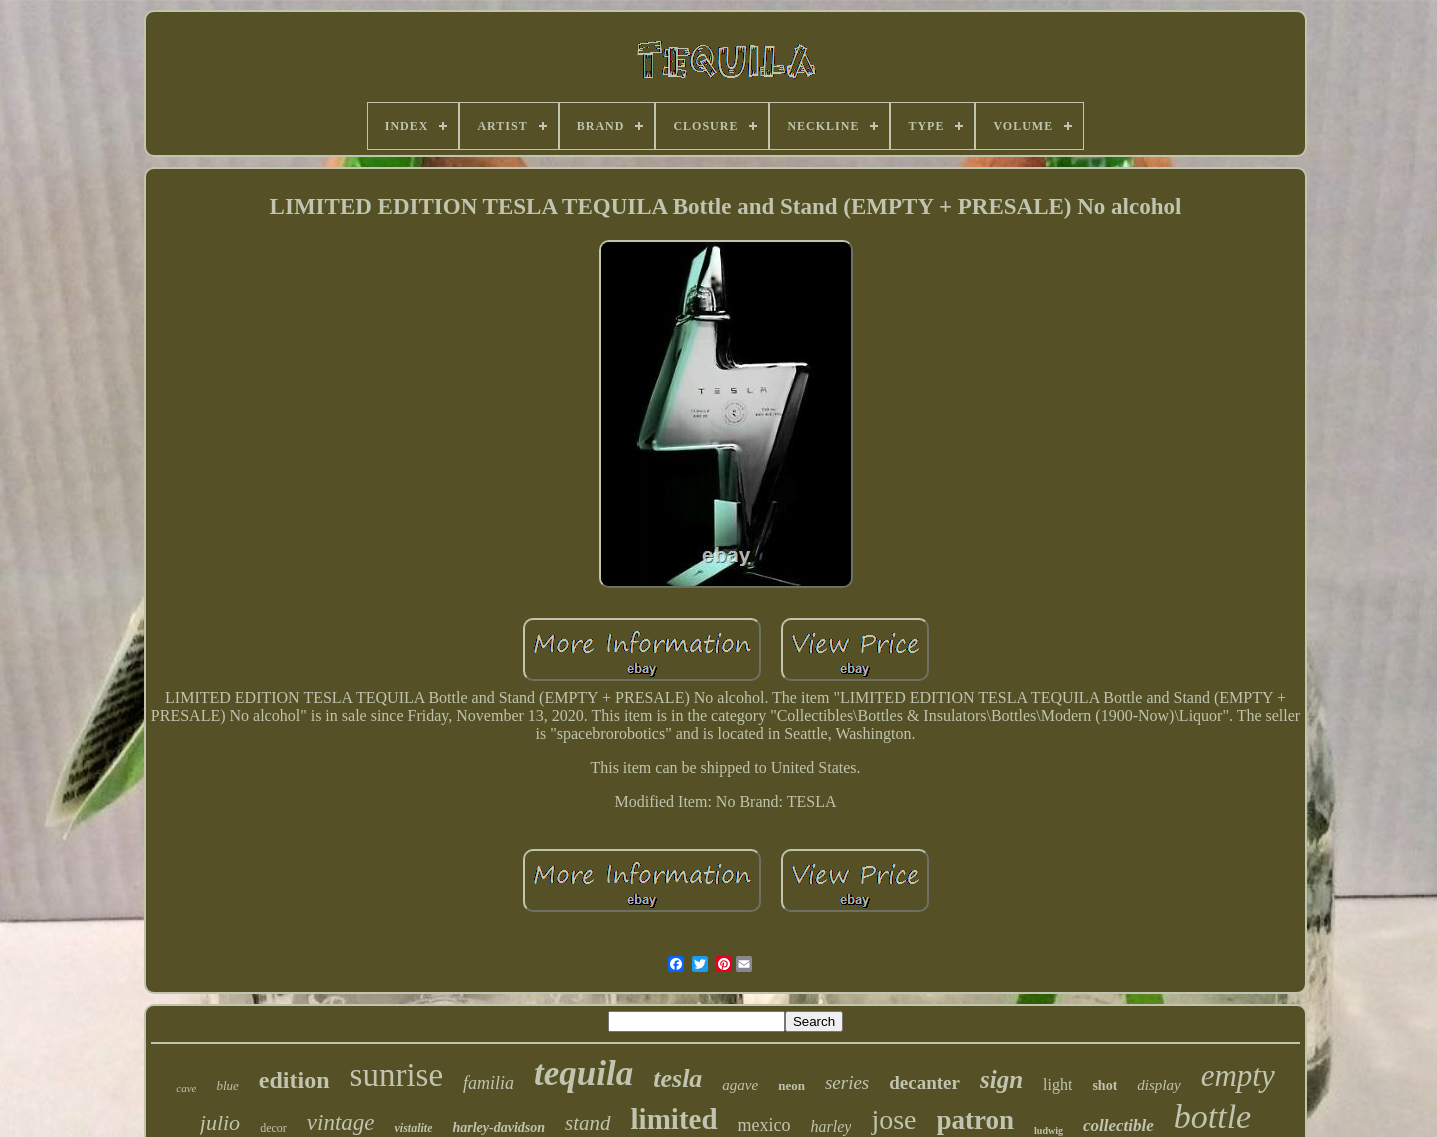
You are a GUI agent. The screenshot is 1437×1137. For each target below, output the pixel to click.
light (1057, 1084)
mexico (764, 1125)
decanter (924, 1082)
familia (488, 1083)
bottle (1212, 1116)
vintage (341, 1122)
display (1158, 1085)
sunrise (397, 1075)
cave (186, 1088)
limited (674, 1119)
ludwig (1048, 1130)
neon (791, 1085)
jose (893, 1119)
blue (227, 1085)
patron (976, 1120)
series (847, 1082)
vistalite (413, 1128)
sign (1001, 1079)
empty (1238, 1075)
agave (740, 1085)
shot (1104, 1085)
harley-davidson (498, 1127)
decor (273, 1128)
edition (294, 1080)
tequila (583, 1073)
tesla (677, 1078)
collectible (1118, 1125)
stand (588, 1123)
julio (220, 1122)
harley (831, 1126)
